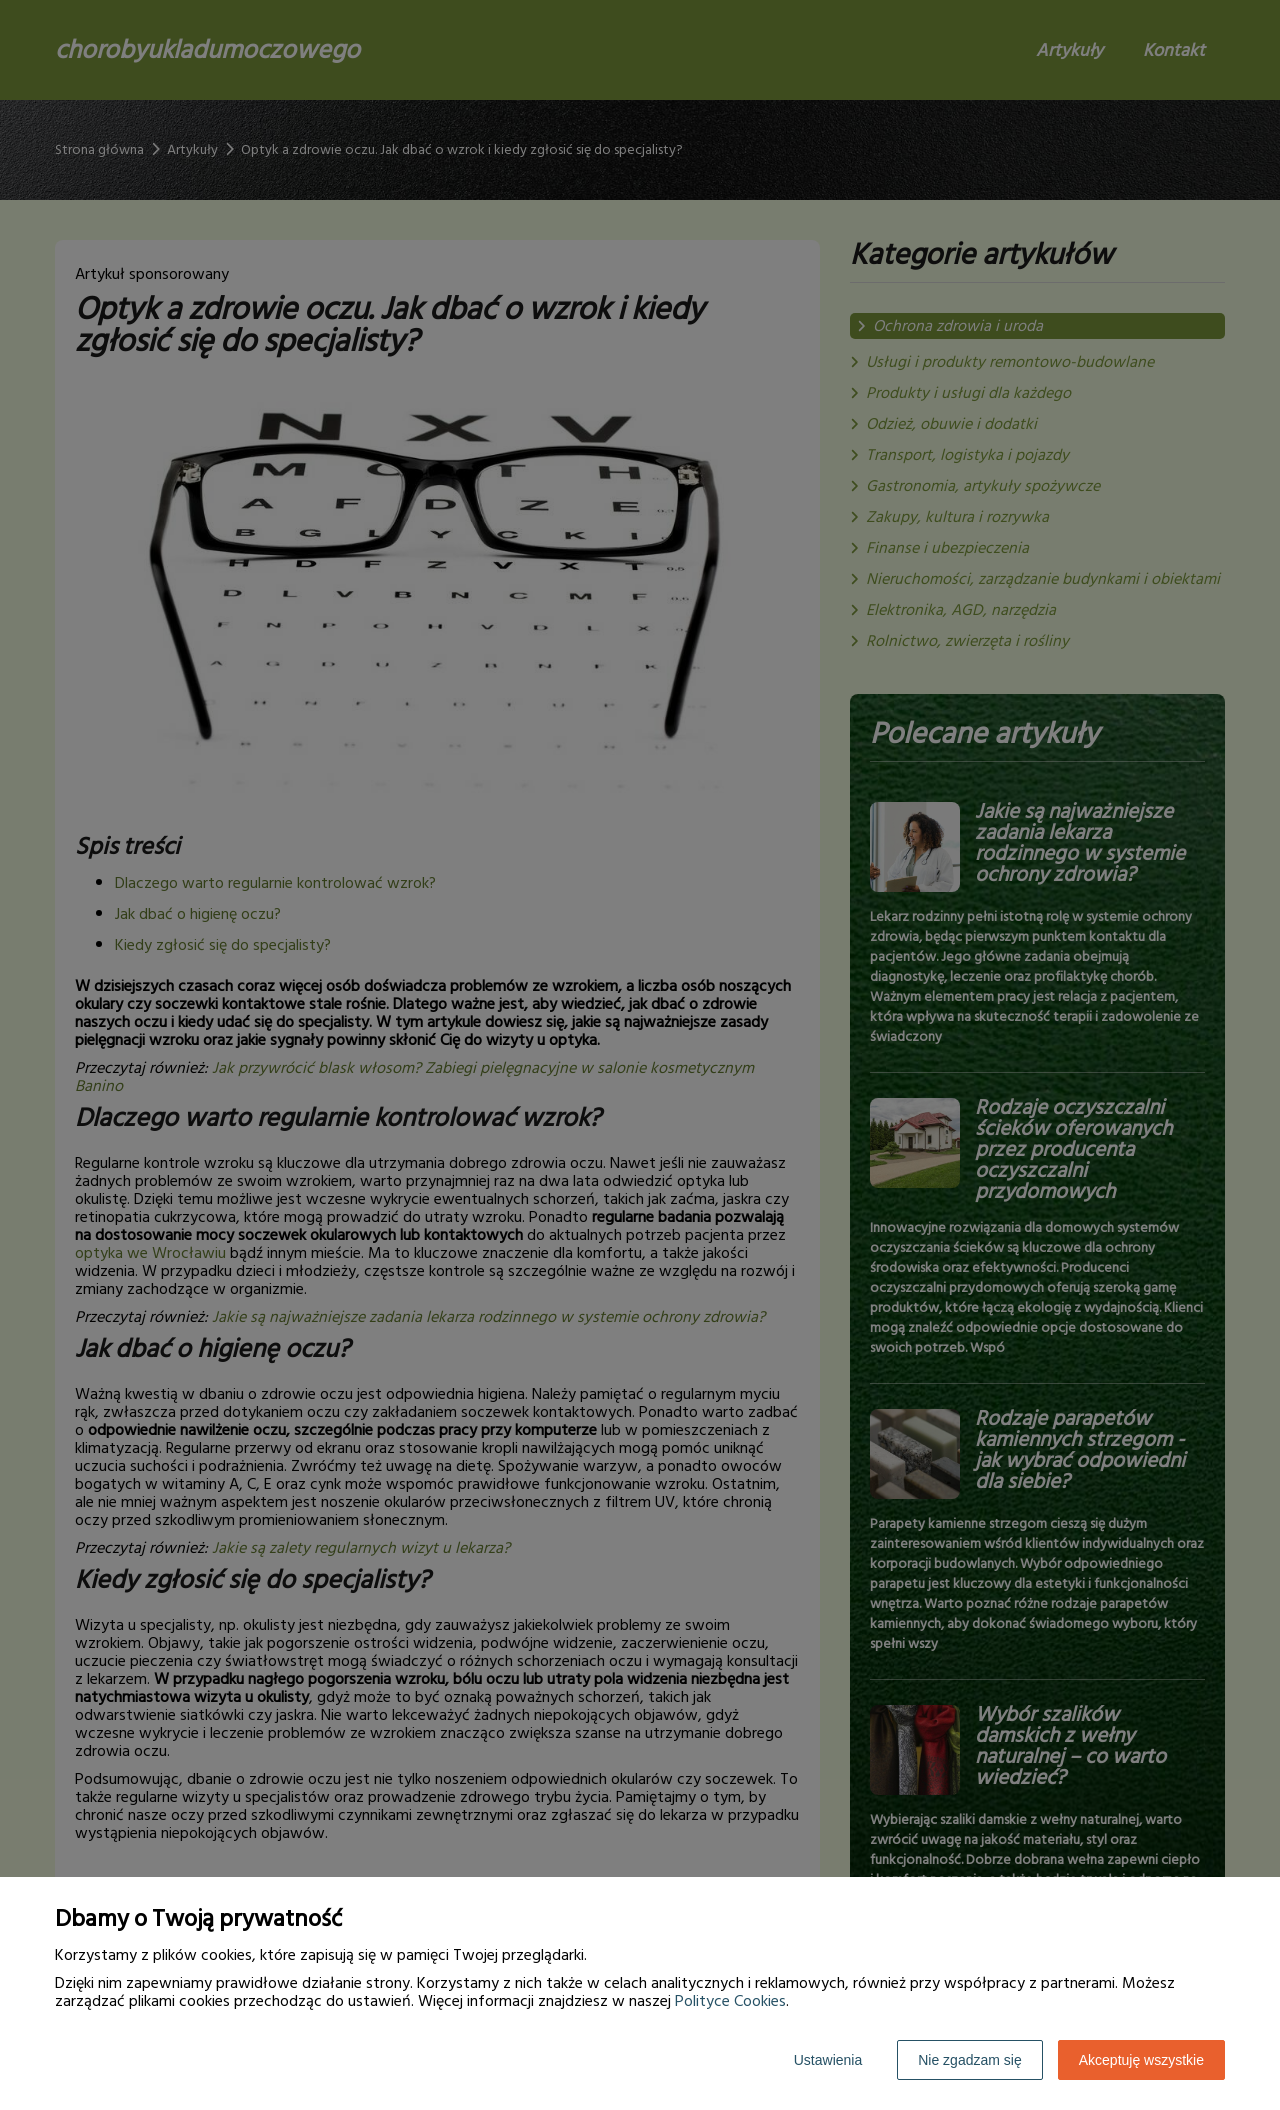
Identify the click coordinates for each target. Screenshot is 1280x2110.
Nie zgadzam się (970, 2060)
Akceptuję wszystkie (1141, 2060)
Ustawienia (828, 2060)
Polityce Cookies (730, 2001)
